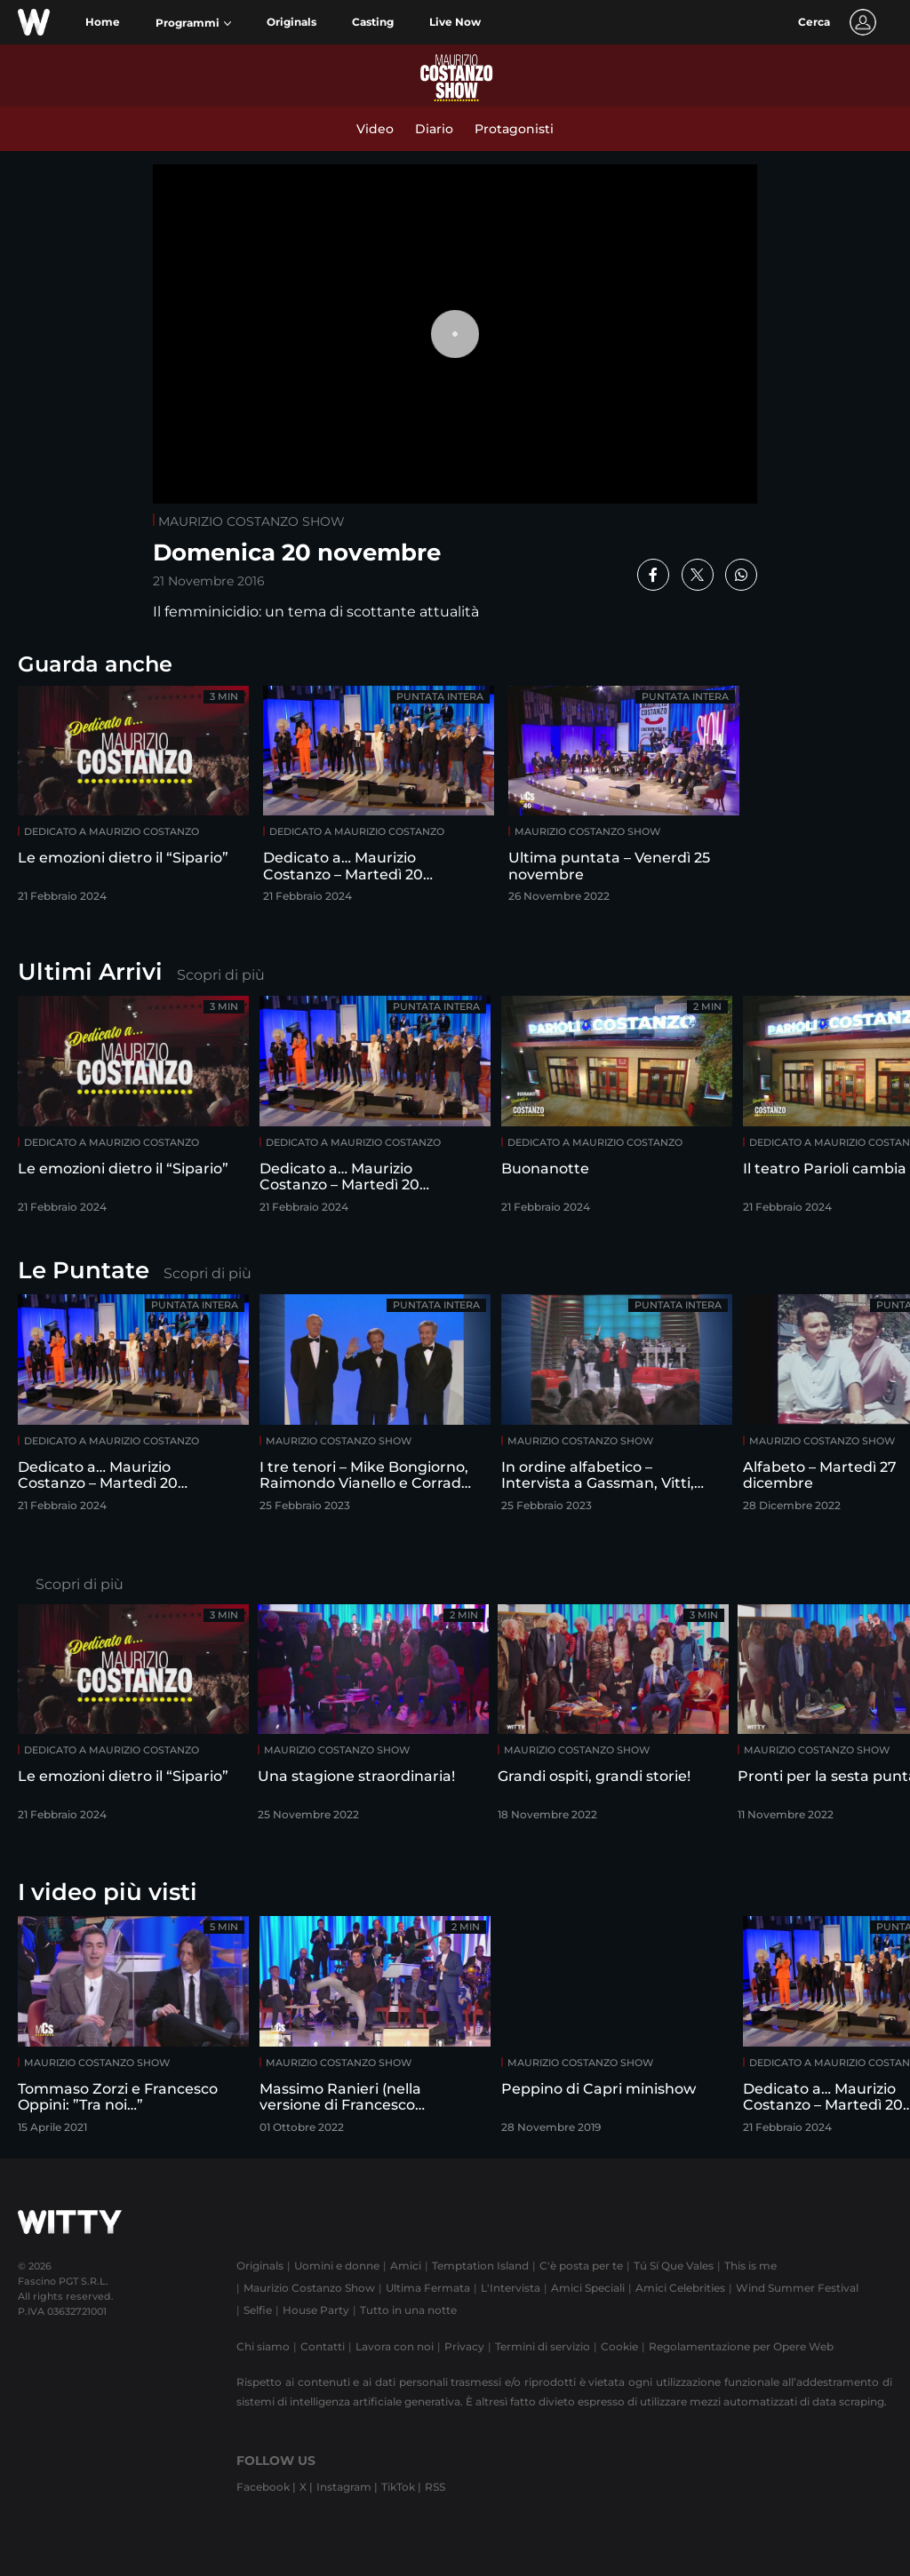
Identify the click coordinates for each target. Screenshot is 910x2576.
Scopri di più (221, 974)
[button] (193, 23)
